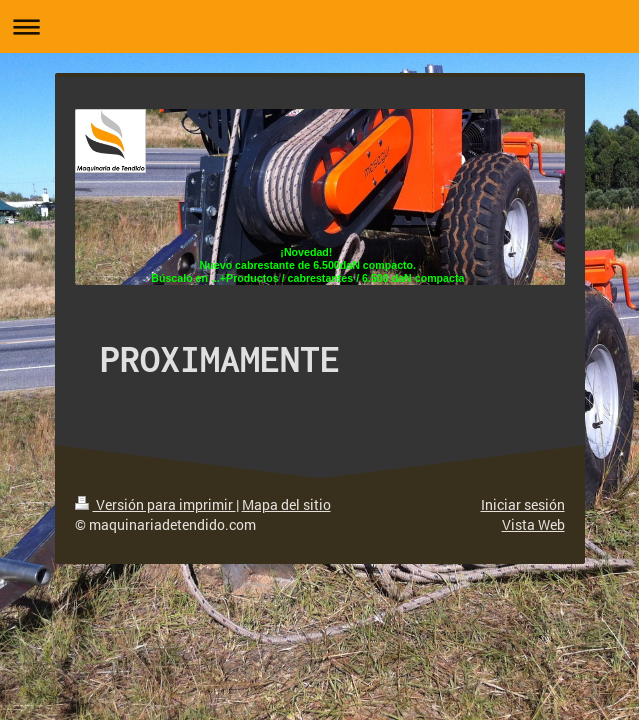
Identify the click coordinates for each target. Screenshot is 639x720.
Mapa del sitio (286, 504)
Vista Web (533, 524)
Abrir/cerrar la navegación (319, 26)
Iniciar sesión (523, 504)
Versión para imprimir (155, 504)
